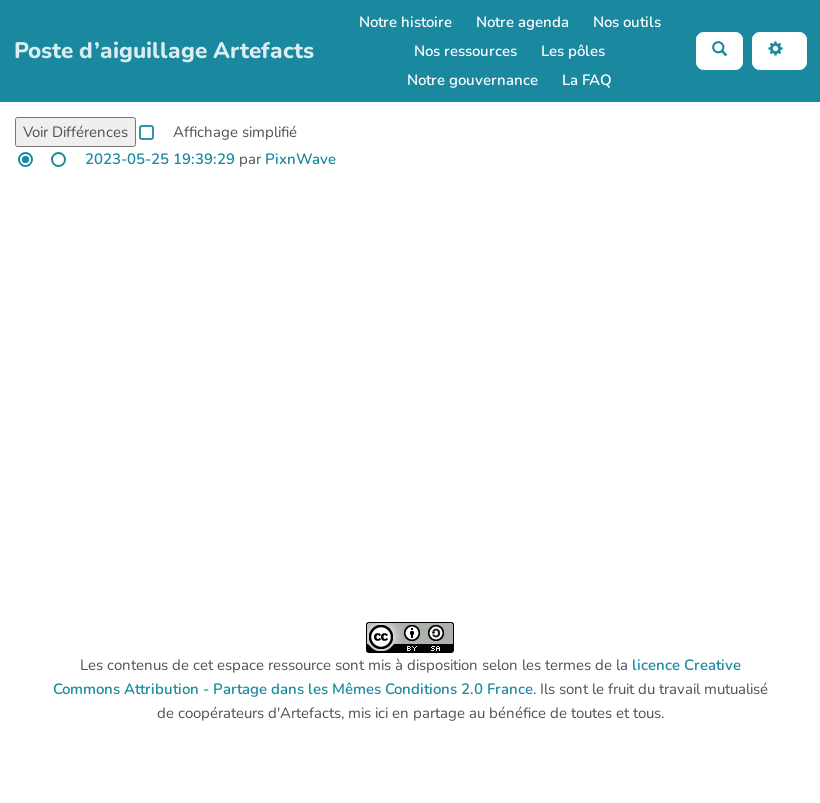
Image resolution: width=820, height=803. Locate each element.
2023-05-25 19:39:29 (160, 159)
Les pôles (573, 51)
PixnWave (300, 159)
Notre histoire (405, 22)
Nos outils (627, 22)
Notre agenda (522, 22)
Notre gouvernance (472, 80)
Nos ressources (465, 51)
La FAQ (587, 80)
